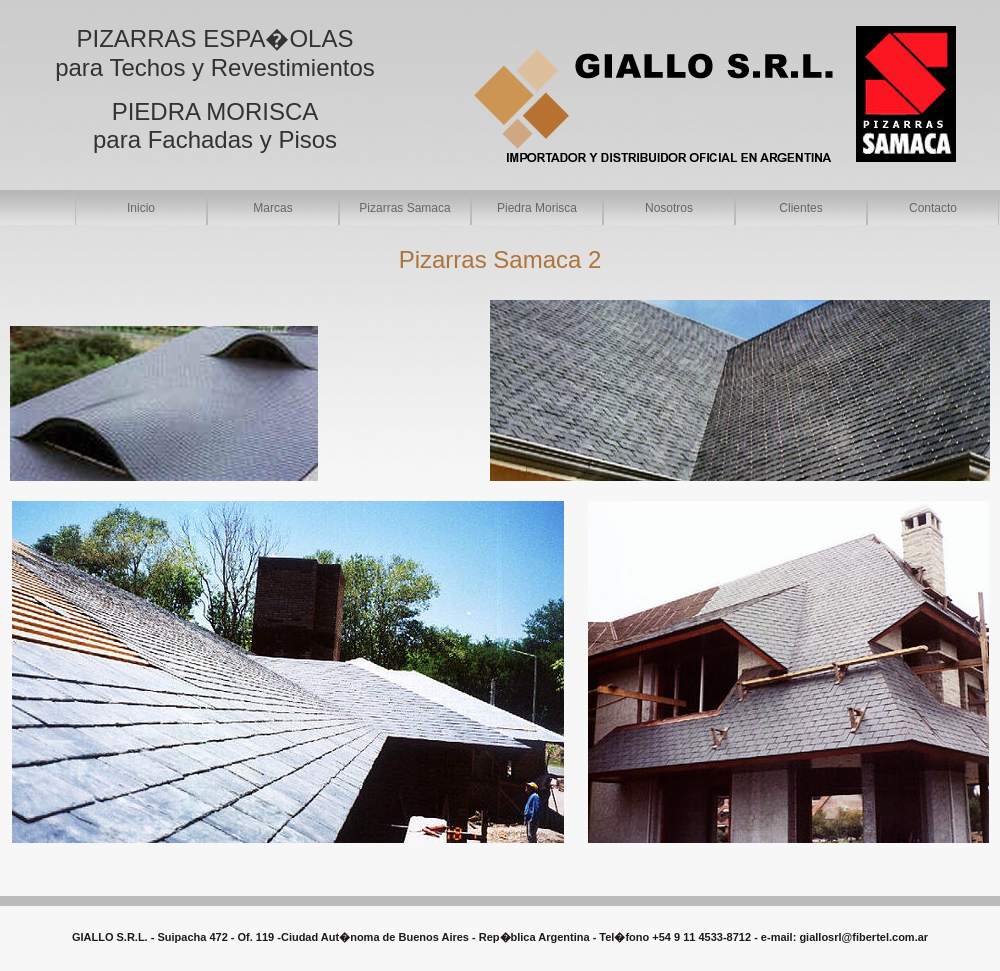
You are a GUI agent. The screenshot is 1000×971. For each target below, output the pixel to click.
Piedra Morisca (537, 208)
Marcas (272, 208)
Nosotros (669, 208)
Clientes (800, 208)
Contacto (933, 208)
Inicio (141, 208)
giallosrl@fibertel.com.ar (863, 937)
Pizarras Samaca (404, 208)
